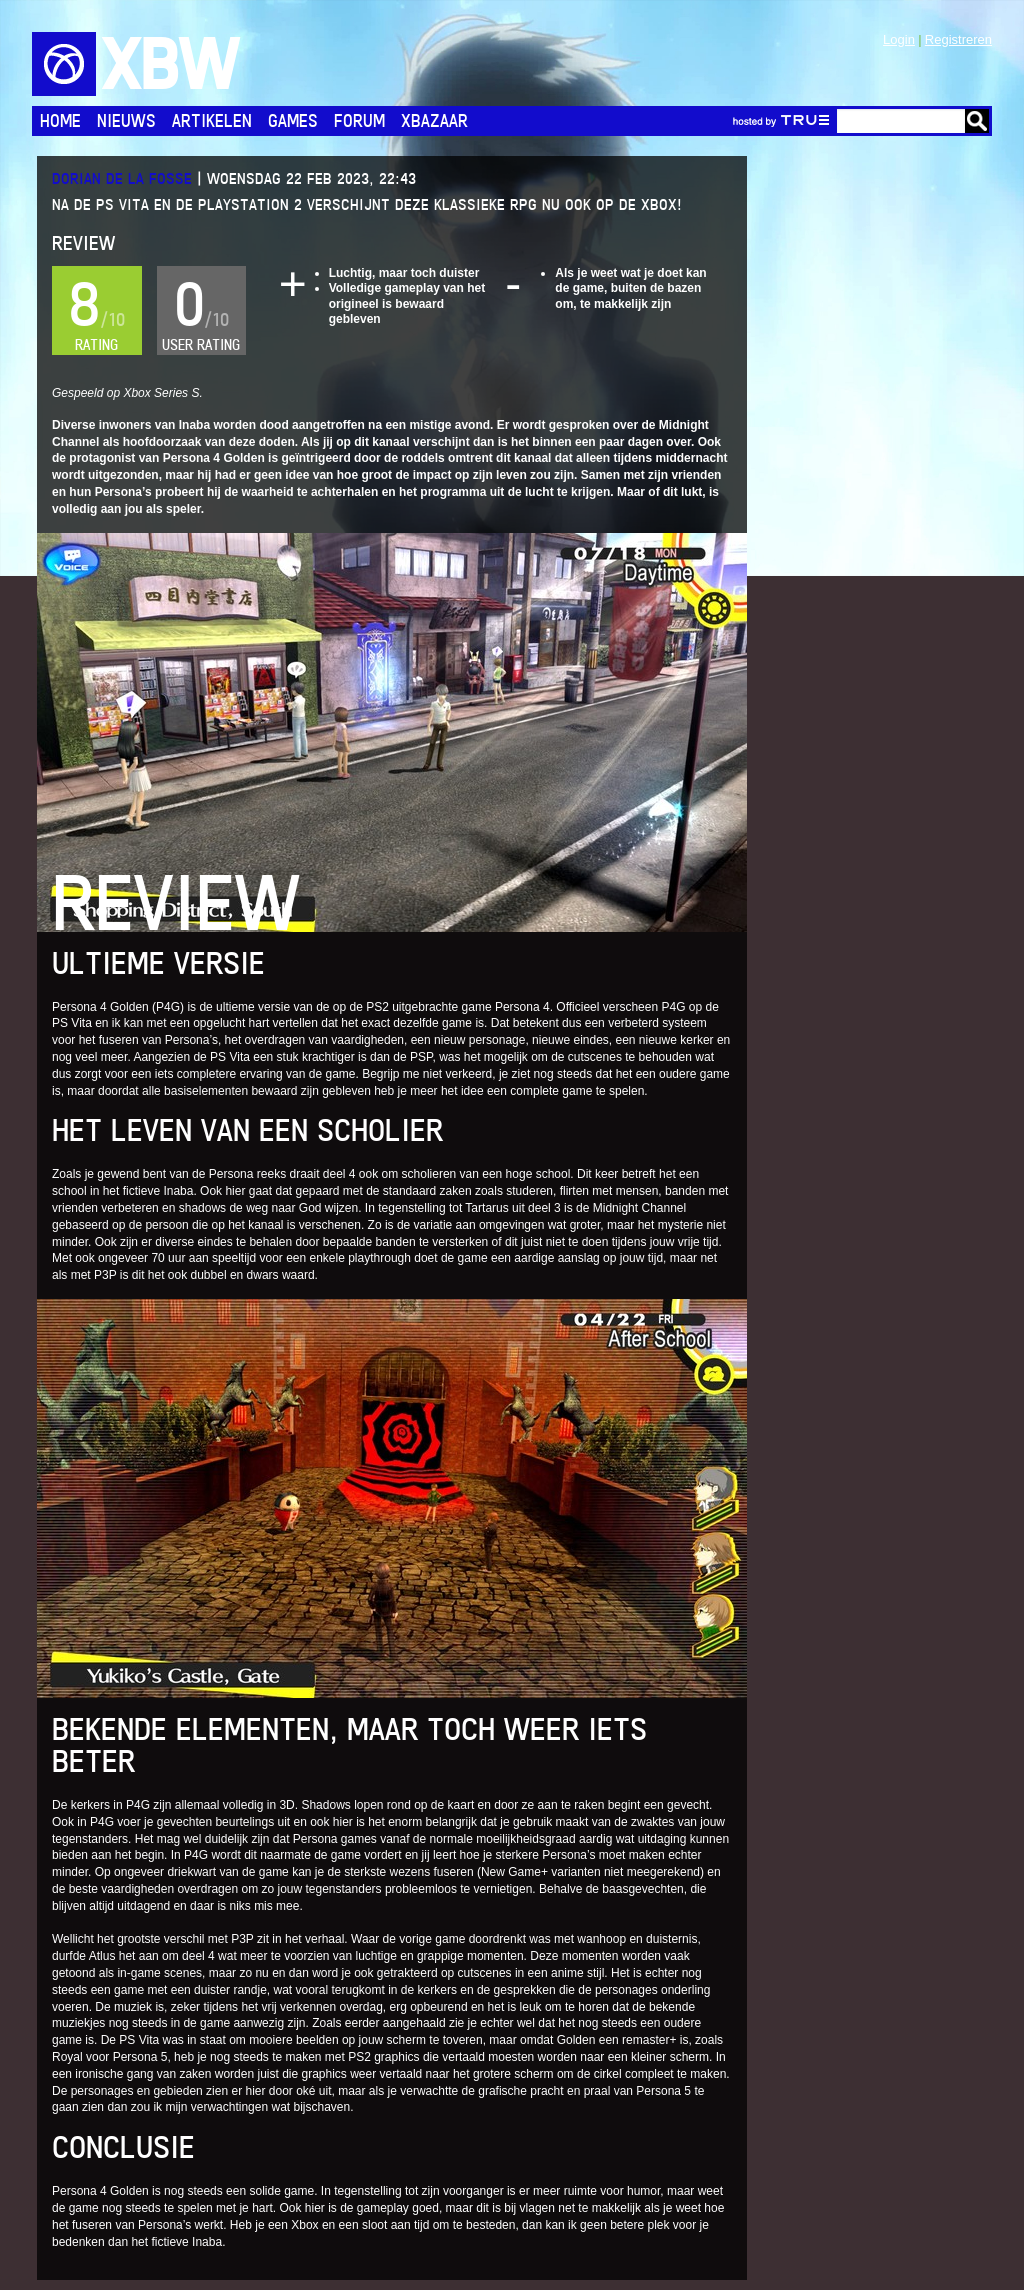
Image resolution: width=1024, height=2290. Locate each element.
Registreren (958, 39)
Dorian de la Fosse (122, 178)
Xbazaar (434, 120)
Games (293, 120)
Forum (359, 120)
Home (60, 120)
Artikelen (212, 120)
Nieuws (126, 120)
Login (899, 39)
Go (977, 121)
